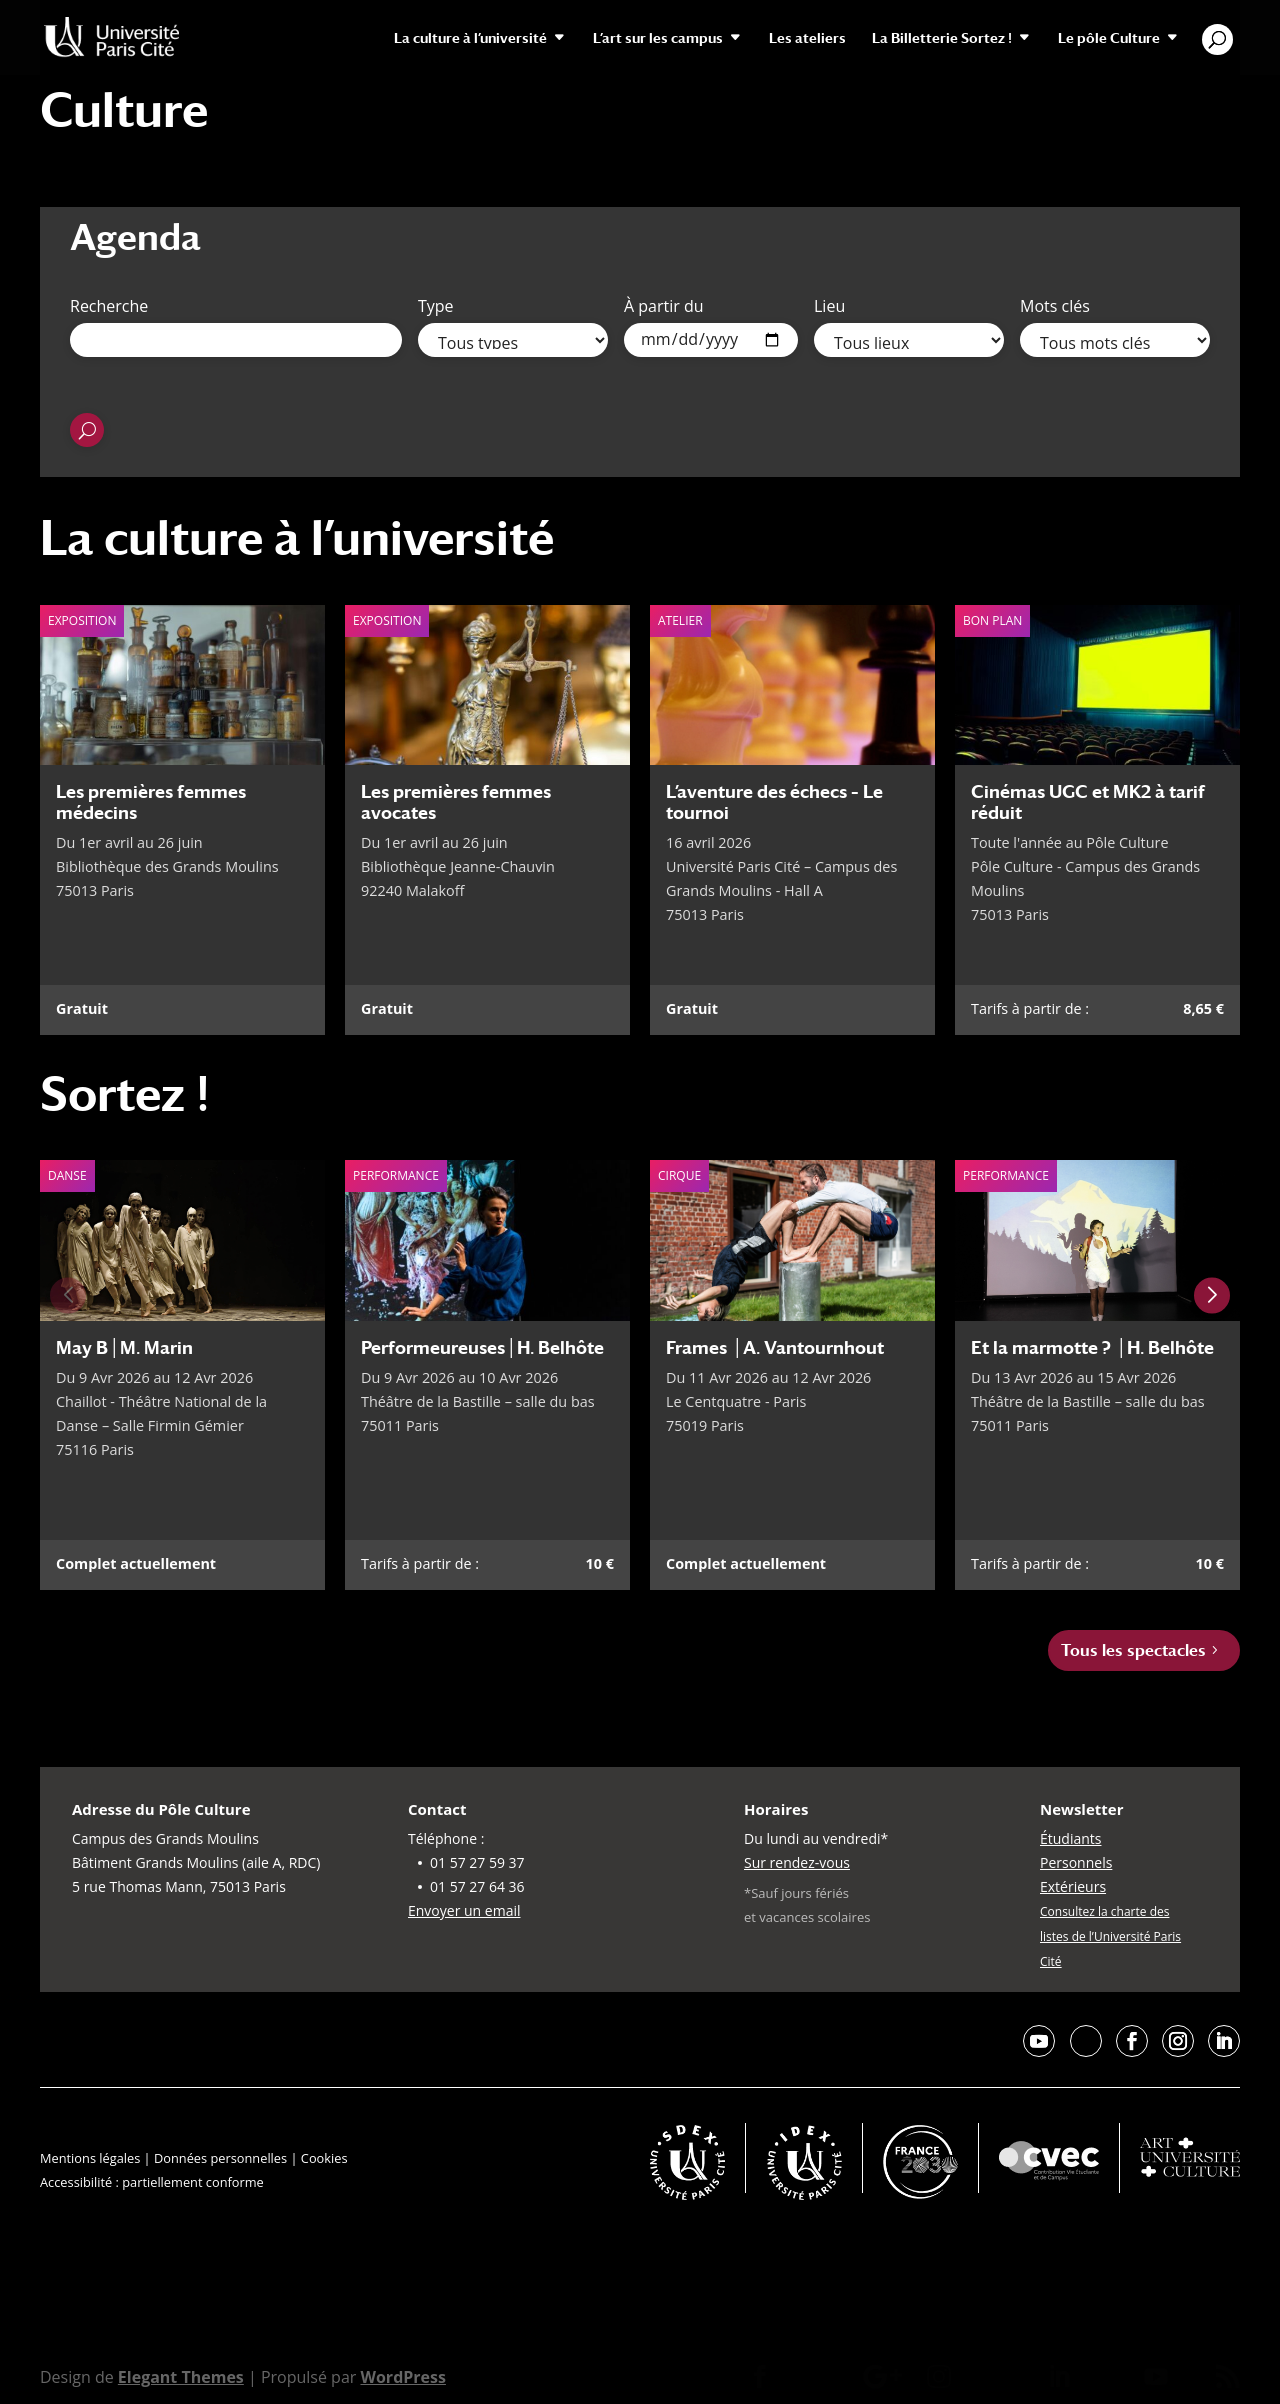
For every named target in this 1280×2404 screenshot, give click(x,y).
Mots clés (1055, 306)
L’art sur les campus (658, 38)
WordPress (402, 2377)
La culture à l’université (470, 38)
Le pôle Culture (1109, 38)
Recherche (109, 306)
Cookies (324, 2158)
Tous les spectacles (1133, 1650)
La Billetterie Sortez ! (942, 38)
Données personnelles (220, 2158)
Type (436, 306)
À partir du (664, 306)
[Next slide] (1212, 1296)
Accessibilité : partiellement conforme (152, 2182)
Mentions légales (90, 2158)
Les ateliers (807, 38)
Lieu (829, 306)
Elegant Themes (181, 2377)
